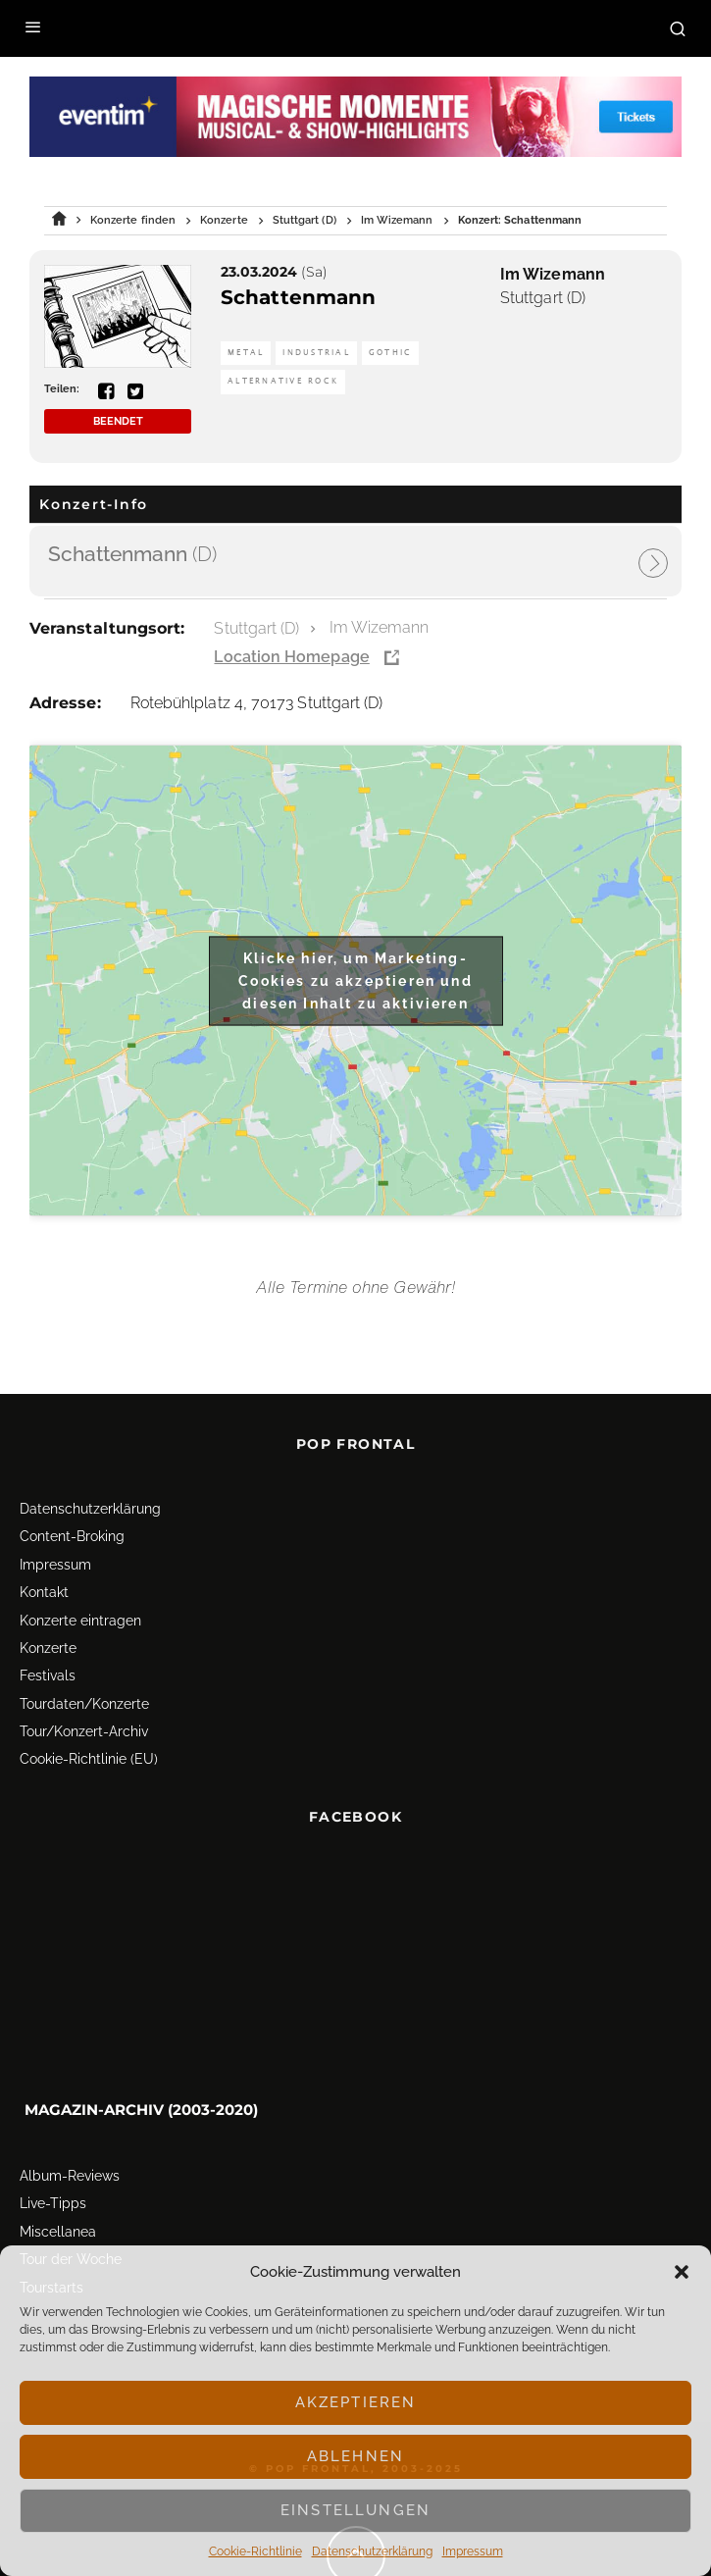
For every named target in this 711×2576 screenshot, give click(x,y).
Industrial (316, 352)
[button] (681, 2272)
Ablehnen (355, 2456)
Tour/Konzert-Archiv (84, 1731)
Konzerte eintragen (80, 1620)
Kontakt (44, 1592)
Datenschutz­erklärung (372, 2551)
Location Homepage (291, 656)
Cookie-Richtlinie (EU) (89, 1759)
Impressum (472, 2551)
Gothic (391, 352)
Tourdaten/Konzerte (84, 1704)
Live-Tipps (53, 2203)
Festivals (48, 1675)
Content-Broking (72, 1536)
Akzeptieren (356, 2402)
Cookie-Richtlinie (255, 2551)
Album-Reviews (70, 2176)
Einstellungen (355, 2510)
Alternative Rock (283, 381)
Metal (246, 352)
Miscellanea (58, 2232)
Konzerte (48, 1648)
